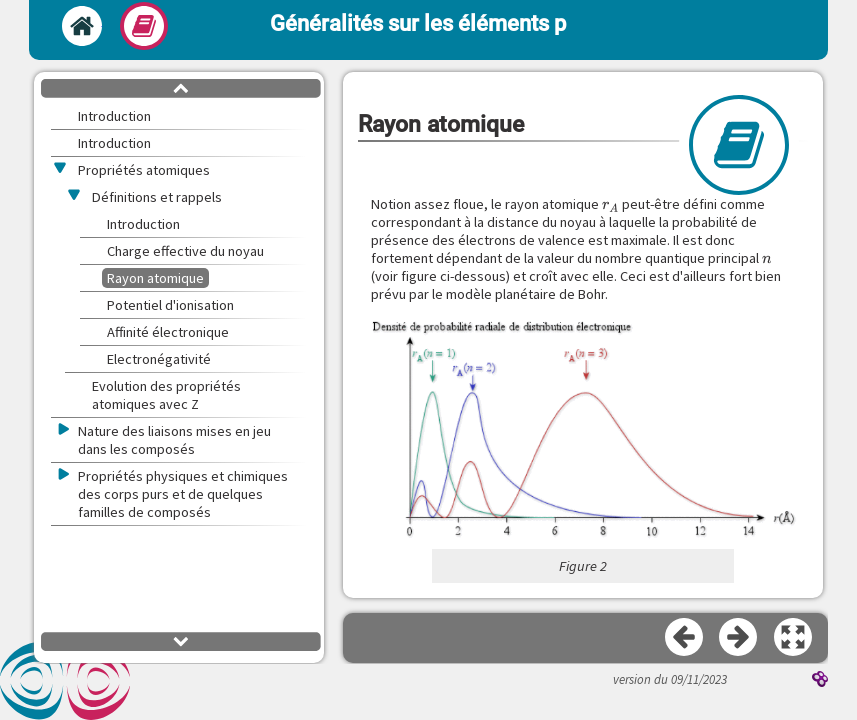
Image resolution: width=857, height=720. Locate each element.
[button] (583, 430)
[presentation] (611, 204)
